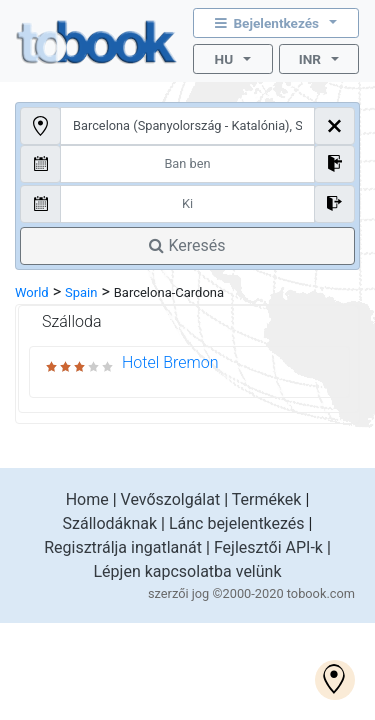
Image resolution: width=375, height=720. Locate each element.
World (32, 292)
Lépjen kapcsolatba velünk (187, 571)
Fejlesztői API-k (268, 547)
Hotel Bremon (170, 362)
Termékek (267, 499)
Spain (81, 292)
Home (87, 499)
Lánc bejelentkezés (237, 523)
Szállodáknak (110, 523)
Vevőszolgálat (171, 499)
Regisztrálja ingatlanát (123, 547)
